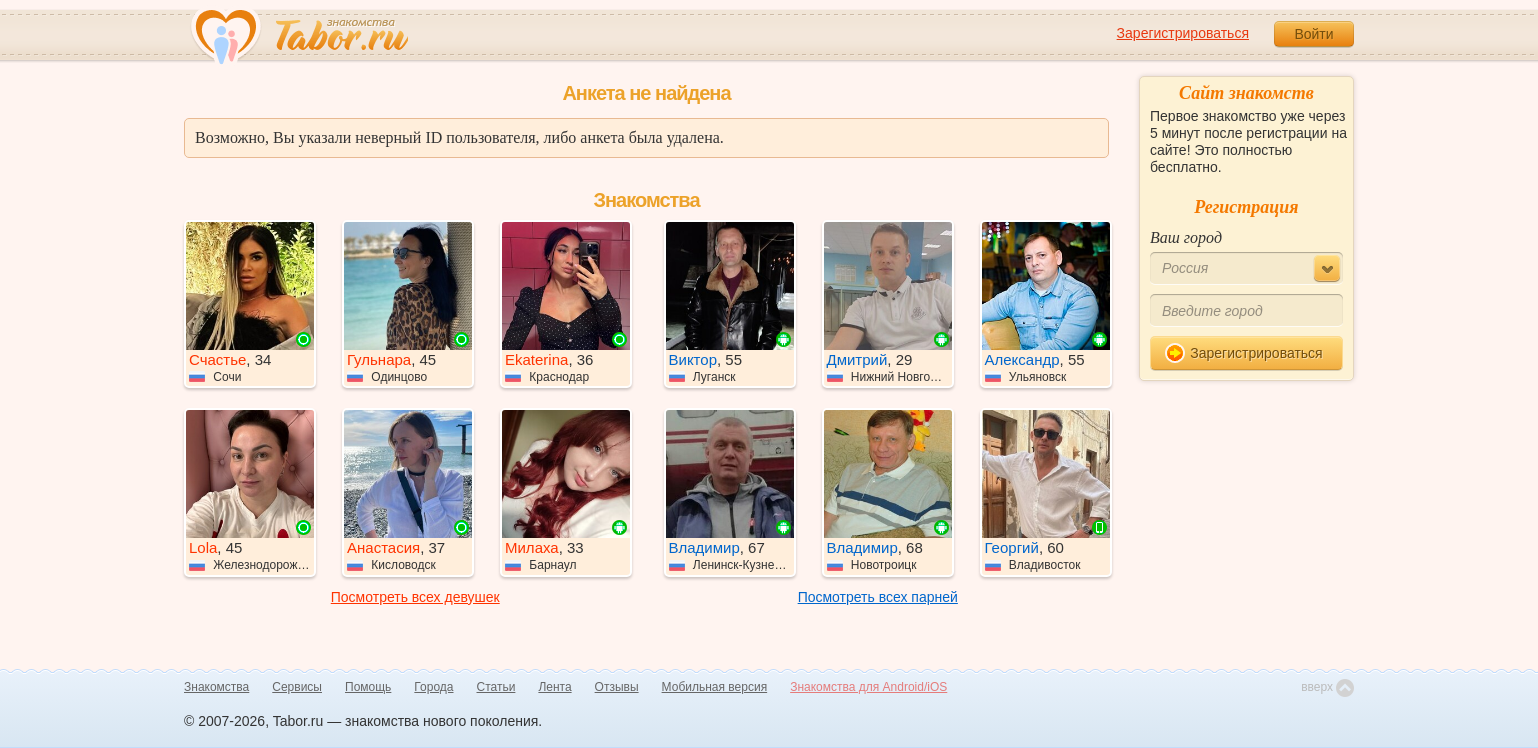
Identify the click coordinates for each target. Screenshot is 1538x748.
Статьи (496, 687)
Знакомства (216, 687)
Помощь (368, 687)
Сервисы (297, 687)
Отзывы (617, 687)
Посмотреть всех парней (878, 597)
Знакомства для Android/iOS (868, 687)
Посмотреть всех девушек (415, 597)
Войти (1313, 34)
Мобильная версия (715, 687)
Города (433, 687)
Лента (554, 687)
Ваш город (1186, 237)
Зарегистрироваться (1183, 33)
